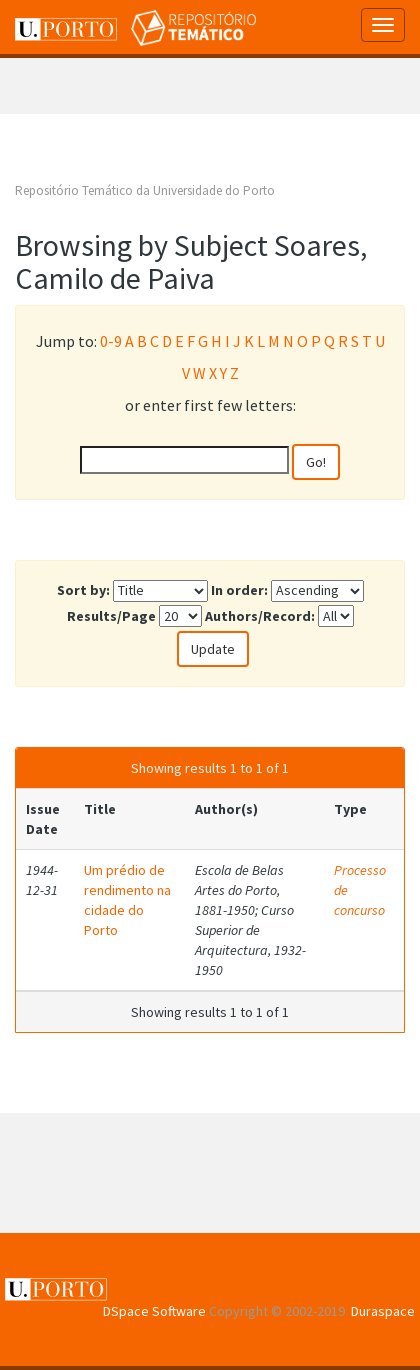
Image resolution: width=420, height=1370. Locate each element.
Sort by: (83, 590)
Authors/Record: (260, 616)
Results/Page (111, 616)
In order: (239, 590)
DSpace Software (154, 1311)
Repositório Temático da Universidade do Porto (145, 190)
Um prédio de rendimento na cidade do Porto (127, 900)
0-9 (111, 341)
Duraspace (383, 1311)
